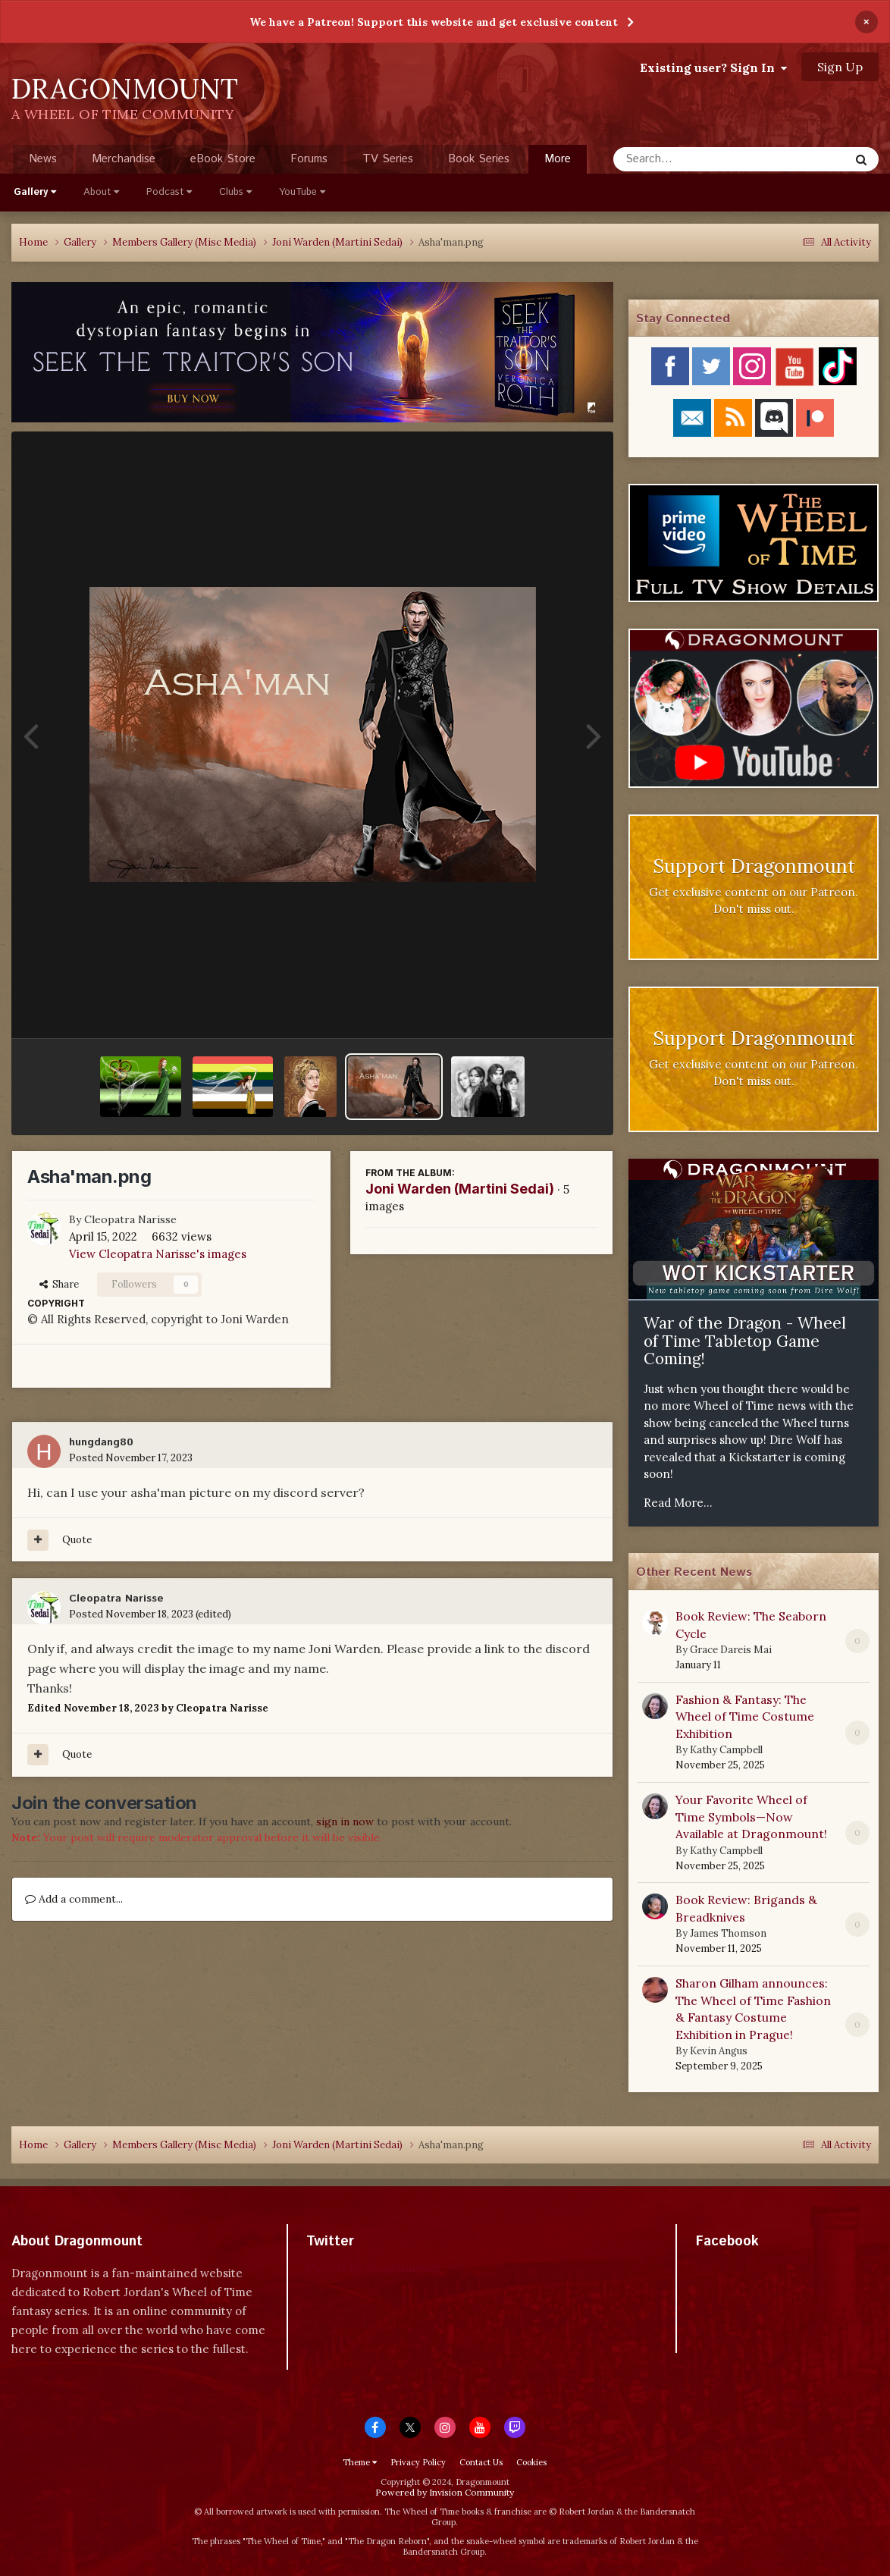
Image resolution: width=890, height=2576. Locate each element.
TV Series (387, 159)
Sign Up (840, 66)
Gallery (35, 192)
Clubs (235, 192)
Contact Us (481, 2462)
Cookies (531, 2462)
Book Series (478, 159)
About (101, 192)
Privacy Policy (418, 2462)
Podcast (169, 192)
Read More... (678, 1502)
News (43, 159)
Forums (308, 159)
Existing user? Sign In (713, 67)
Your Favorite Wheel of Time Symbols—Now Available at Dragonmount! (751, 1816)
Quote (77, 1539)
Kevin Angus (718, 2050)
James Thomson (728, 1933)
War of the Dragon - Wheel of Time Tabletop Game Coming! (745, 1341)
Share (59, 1284)
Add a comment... (74, 1899)
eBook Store (222, 159)
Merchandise (123, 159)
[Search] (691, 159)
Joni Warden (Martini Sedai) (459, 1189)
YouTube (302, 192)
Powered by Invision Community (444, 2492)
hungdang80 (101, 1442)
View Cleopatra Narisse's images (157, 1254)
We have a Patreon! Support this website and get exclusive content (433, 22)
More (557, 159)
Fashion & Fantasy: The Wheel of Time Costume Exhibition (744, 1716)
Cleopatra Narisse (130, 1219)
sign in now (345, 1821)
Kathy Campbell (726, 1749)
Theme (360, 2462)
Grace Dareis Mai (731, 1649)
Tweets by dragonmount (373, 2268)
